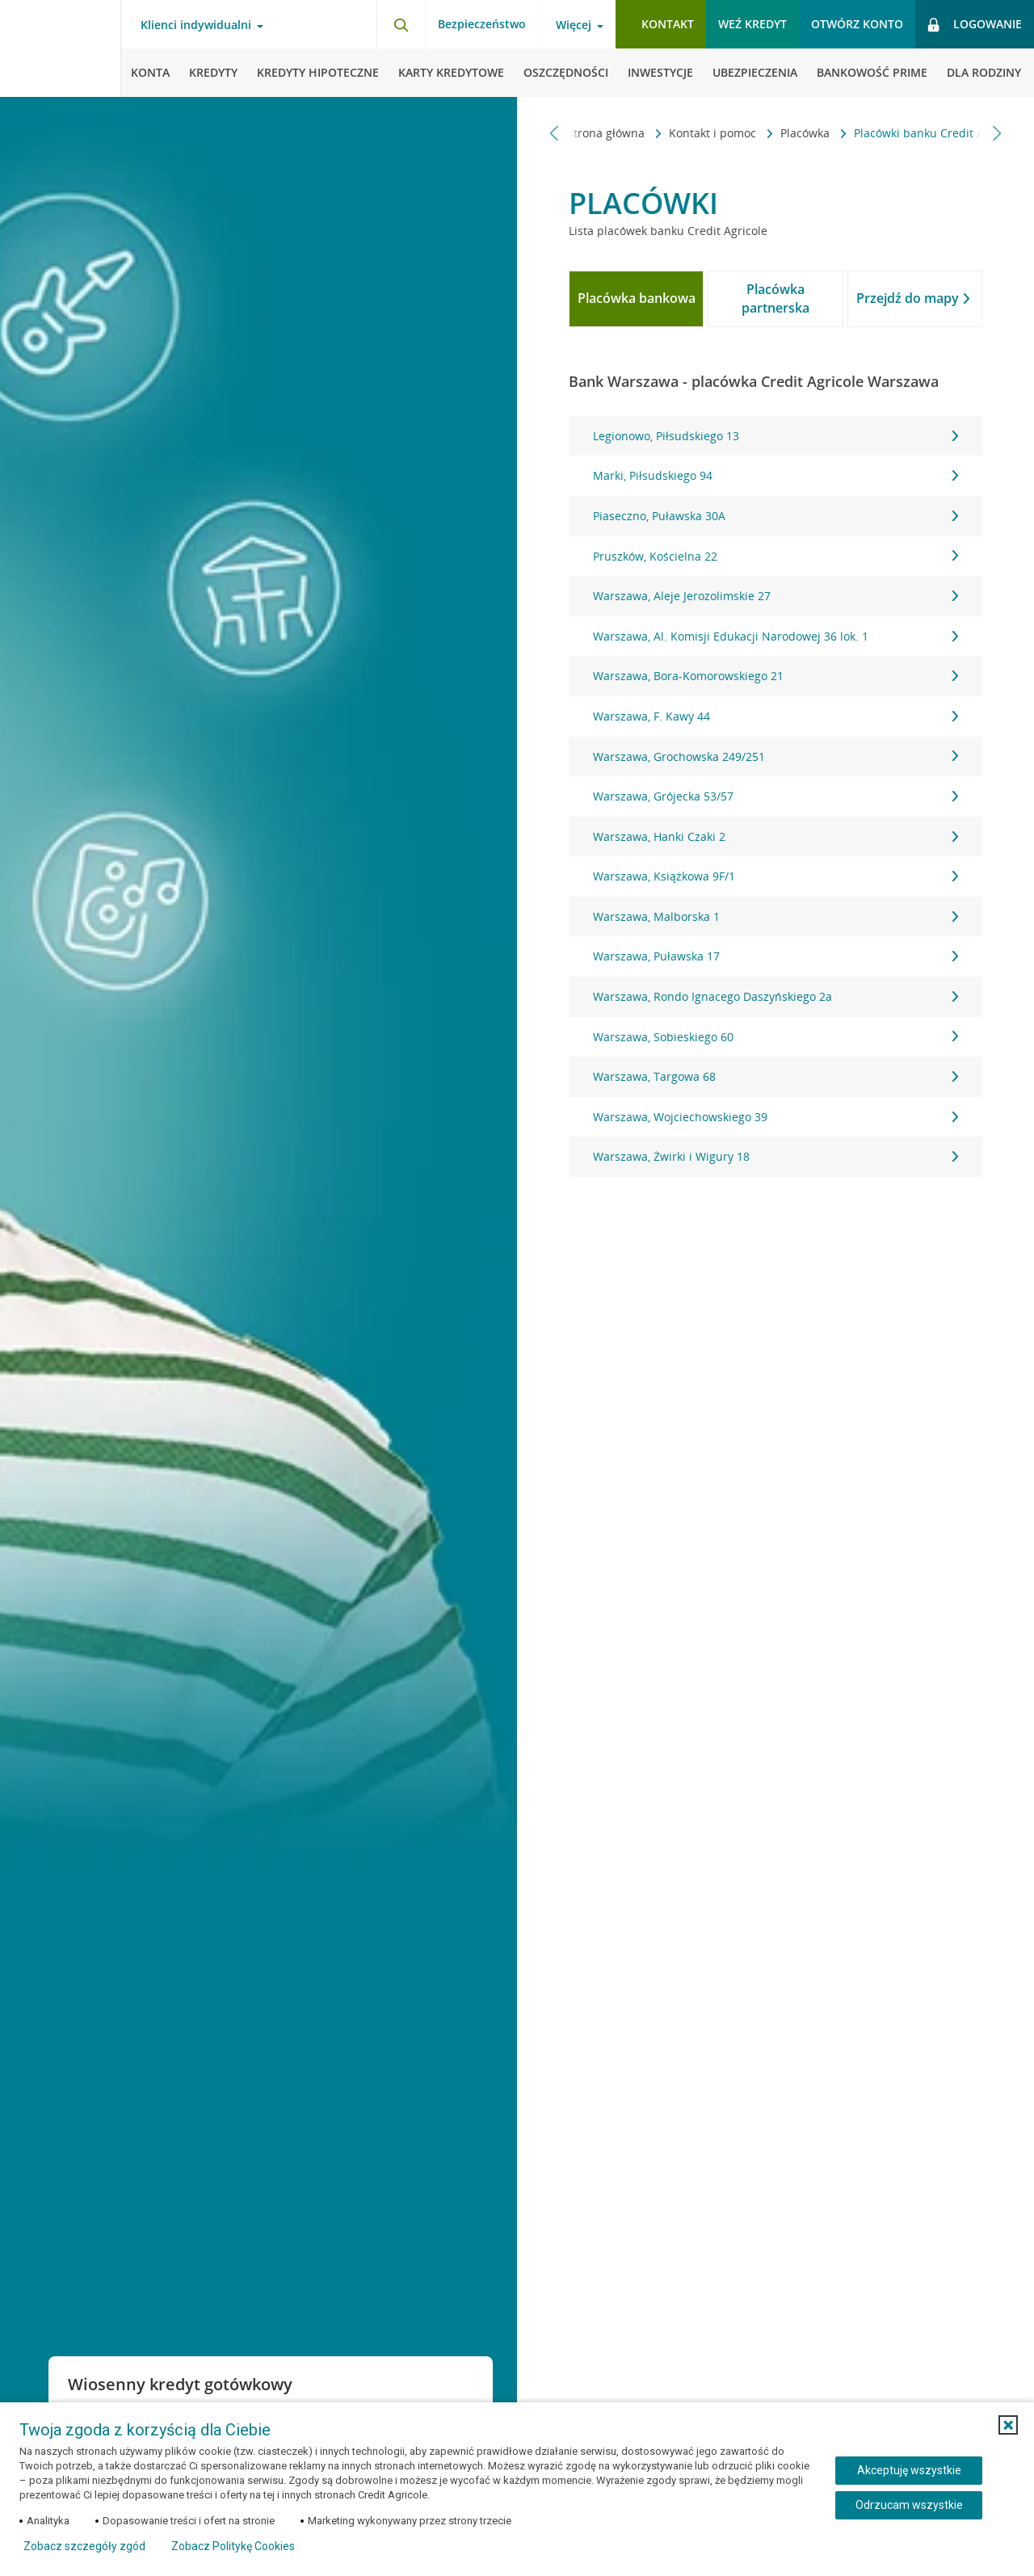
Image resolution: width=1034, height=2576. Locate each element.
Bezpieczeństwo (482, 24)
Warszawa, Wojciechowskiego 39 (775, 1116)
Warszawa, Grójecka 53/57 (775, 796)
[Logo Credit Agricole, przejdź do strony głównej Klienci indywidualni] (60, 48)
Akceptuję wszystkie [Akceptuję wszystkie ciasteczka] (909, 2470)
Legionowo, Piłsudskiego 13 (775, 435)
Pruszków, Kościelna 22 (775, 556)
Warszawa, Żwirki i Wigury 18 (775, 1156)
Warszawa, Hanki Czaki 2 (775, 836)
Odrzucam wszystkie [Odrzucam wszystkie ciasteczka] (909, 2504)
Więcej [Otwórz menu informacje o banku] (573, 25)
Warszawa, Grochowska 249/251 (775, 756)
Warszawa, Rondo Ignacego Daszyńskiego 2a (775, 996)
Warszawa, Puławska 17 (775, 956)
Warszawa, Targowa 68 (775, 1076)
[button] (1008, 2424)
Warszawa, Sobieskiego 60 (775, 1036)
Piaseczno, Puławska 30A (775, 515)
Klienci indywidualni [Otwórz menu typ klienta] (196, 25)
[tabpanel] (775, 796)
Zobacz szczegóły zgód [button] (84, 2546)
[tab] (636, 299)
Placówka (770, 133)
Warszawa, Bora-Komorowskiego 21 (775, 675)
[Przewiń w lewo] (554, 133)
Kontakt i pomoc (678, 133)
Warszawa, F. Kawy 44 (775, 716)
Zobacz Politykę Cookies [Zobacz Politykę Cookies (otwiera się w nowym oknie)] (233, 2546)
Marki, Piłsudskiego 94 (775, 475)
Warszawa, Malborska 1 (775, 916)
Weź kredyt (752, 24)
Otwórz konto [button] (857, 24)
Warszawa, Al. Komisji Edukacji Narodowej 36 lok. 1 (775, 636)
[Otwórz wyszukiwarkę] (400, 24)
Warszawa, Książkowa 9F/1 (775, 876)
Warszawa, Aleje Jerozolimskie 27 (775, 595)
